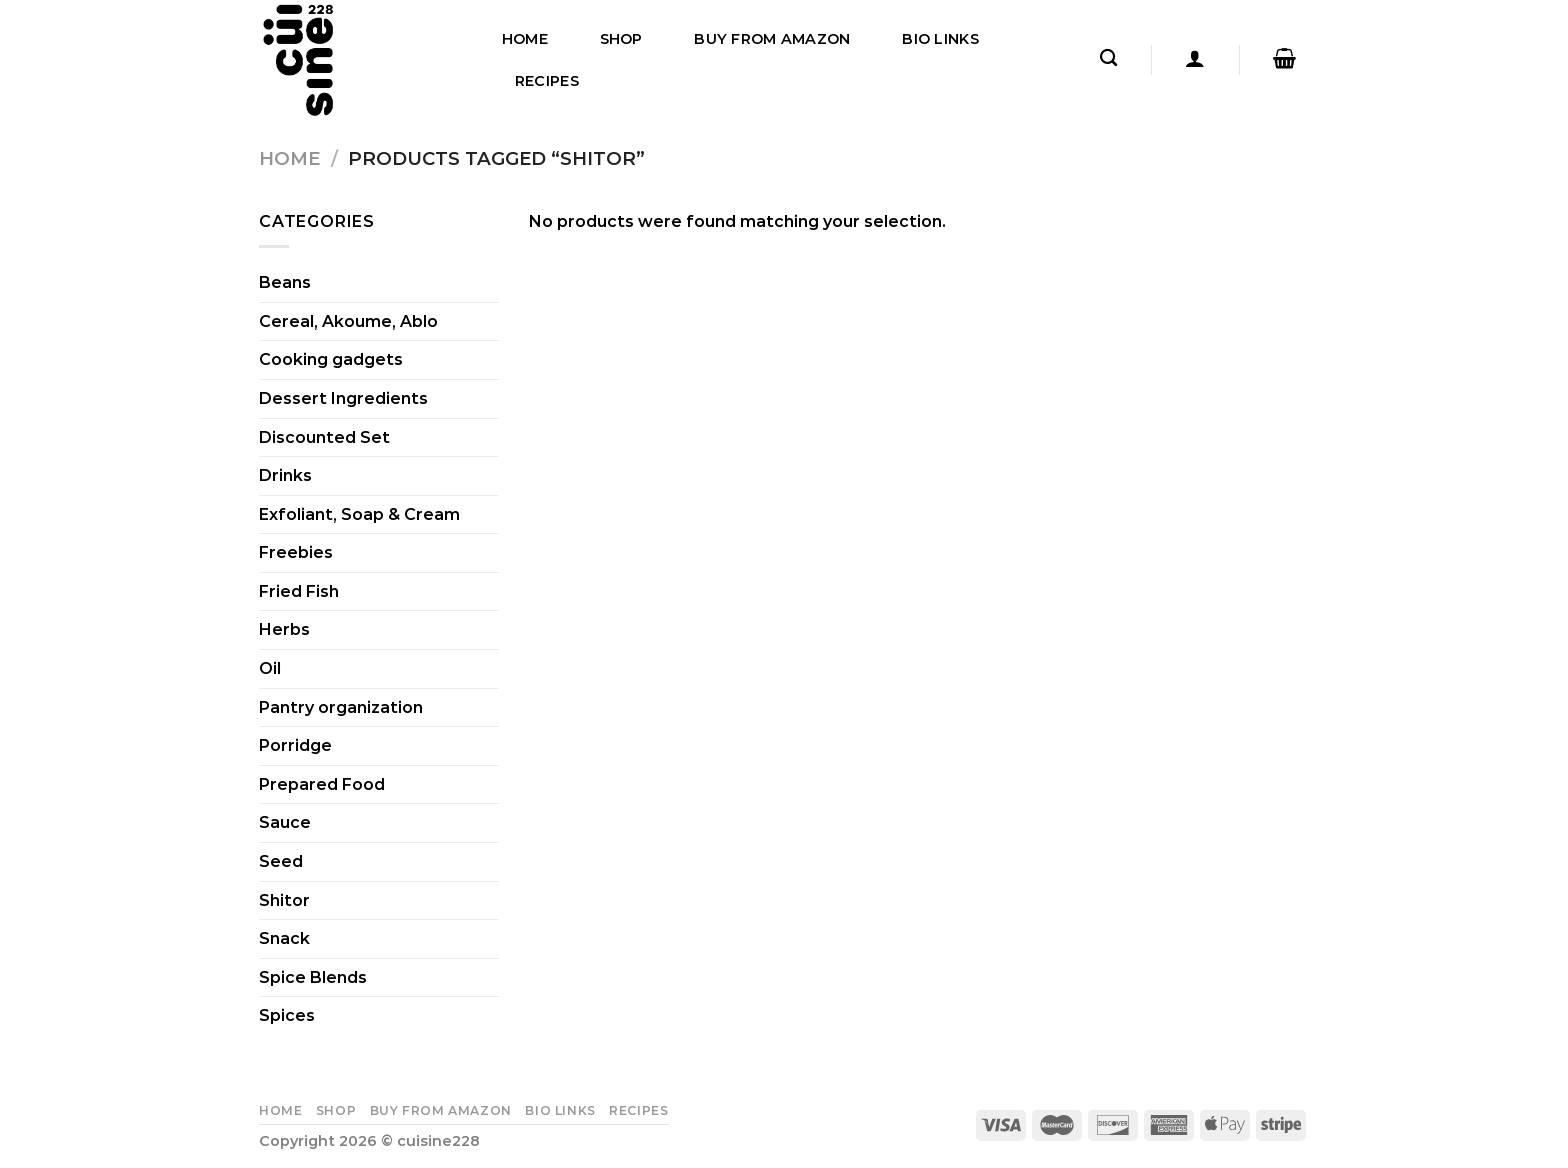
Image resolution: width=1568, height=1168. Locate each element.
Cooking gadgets (331, 359)
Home (525, 39)
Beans (285, 282)
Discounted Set (324, 437)
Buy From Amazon (772, 39)
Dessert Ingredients (343, 398)
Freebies (296, 552)
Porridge (295, 745)
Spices (287, 1015)
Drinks (285, 475)
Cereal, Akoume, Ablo (348, 321)
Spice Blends (313, 977)
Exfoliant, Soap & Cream (359, 514)
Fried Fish (299, 591)
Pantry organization (341, 707)
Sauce (285, 822)
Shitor (284, 900)
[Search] (1108, 58)
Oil (270, 668)
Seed (281, 861)
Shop (621, 39)
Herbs (284, 629)
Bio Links (940, 39)
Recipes (547, 81)
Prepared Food (322, 784)
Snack (284, 938)
